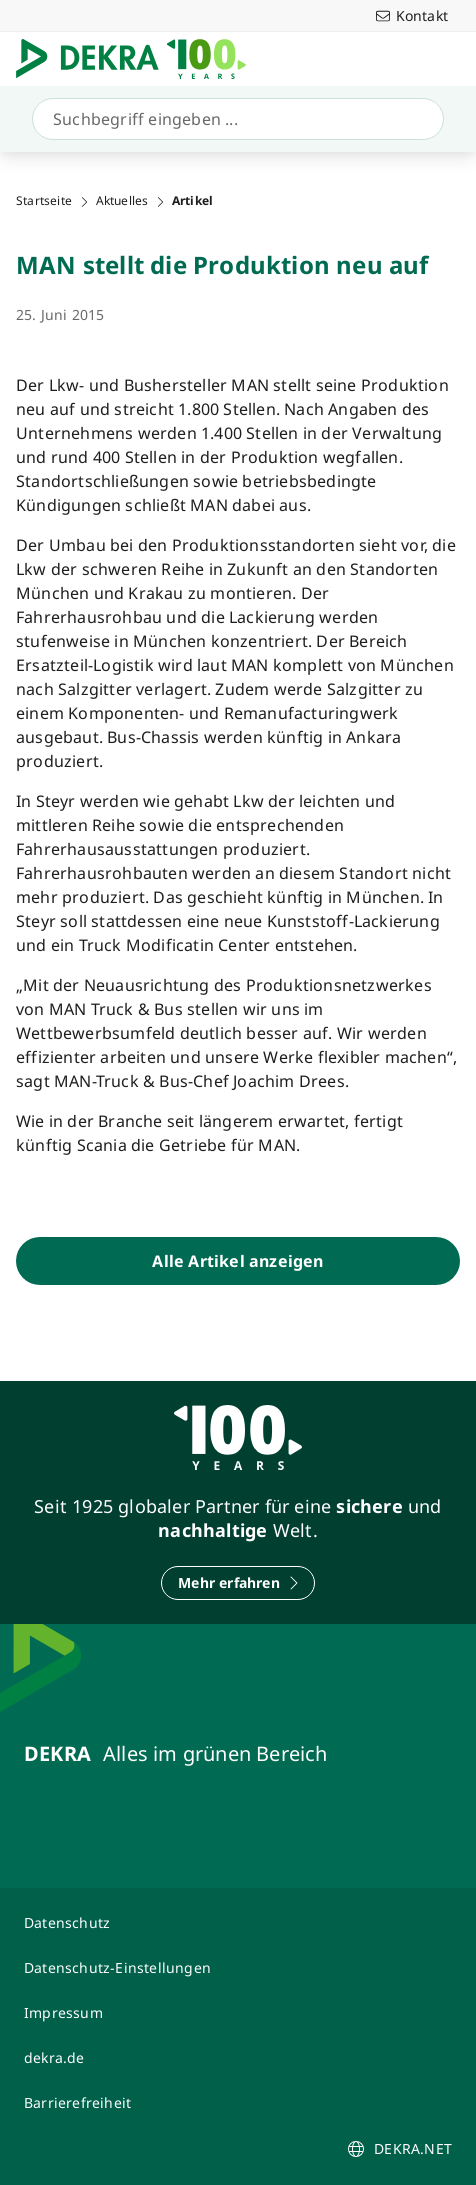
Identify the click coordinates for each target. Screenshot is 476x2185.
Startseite (44, 201)
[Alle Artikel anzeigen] (238, 1261)
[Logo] (139, 59)
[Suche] (234, 119)
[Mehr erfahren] (238, 1583)
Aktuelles (122, 201)
